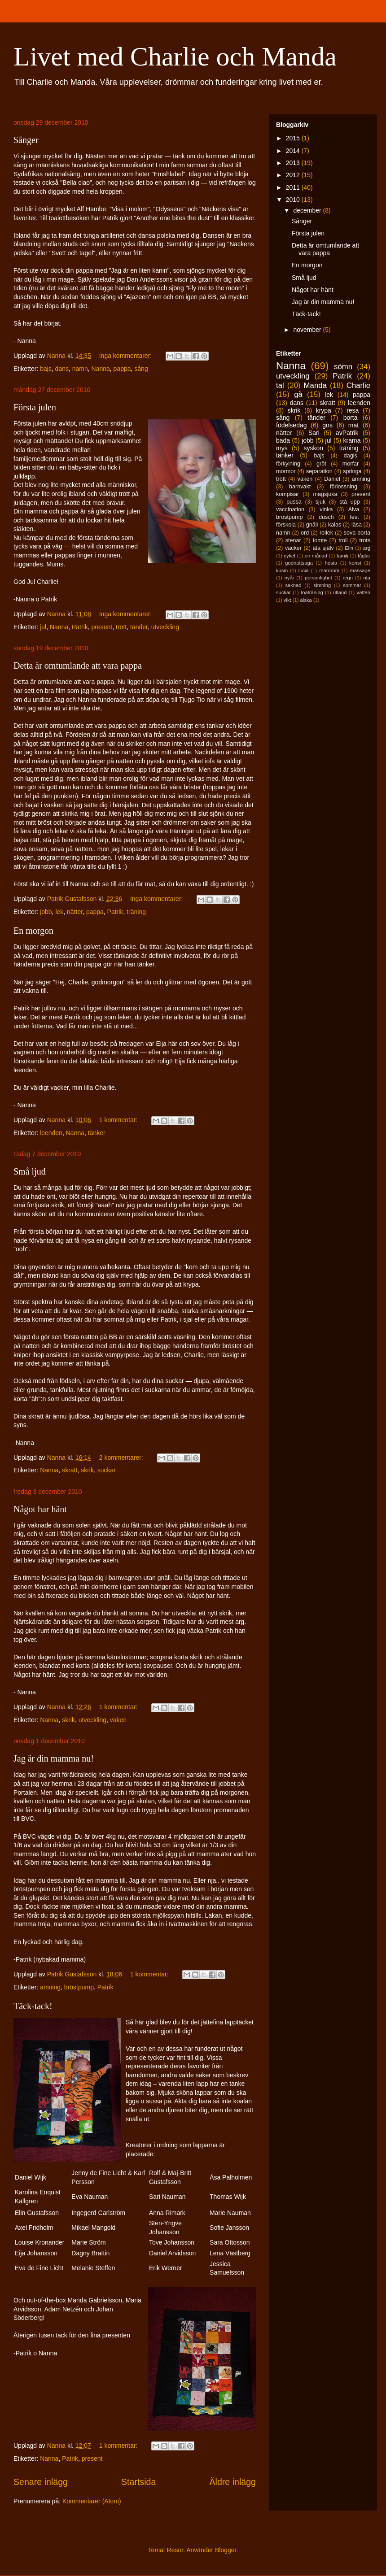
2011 (294, 187)
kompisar (287, 494)
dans (62, 368)
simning (322, 585)
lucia (303, 570)
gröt (321, 464)
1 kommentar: (119, 1119)
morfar (350, 464)
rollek (326, 533)
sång (141, 368)
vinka (326, 509)
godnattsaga (299, 563)
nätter (75, 911)
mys (282, 448)
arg (366, 548)
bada (283, 440)
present (102, 627)
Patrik (80, 627)
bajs (46, 368)
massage (360, 570)
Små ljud (29, 1171)
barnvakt (300, 486)
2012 (294, 174)
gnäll (312, 525)
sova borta (357, 533)
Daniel (332, 479)
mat (353, 425)
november (308, 329)
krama (352, 440)
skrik (87, 1470)
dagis (350, 456)
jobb (46, 911)
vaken (118, 1719)
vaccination (290, 509)
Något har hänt (40, 1509)
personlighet (318, 577)
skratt (69, 1470)
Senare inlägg (40, 2482)
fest (354, 517)
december (308, 210)
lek (59, 911)
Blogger (225, 2550)
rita (367, 577)
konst (355, 563)
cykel (289, 555)
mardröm (329, 570)
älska (305, 600)
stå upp (349, 502)
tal (280, 385)
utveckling (165, 627)
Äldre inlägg (233, 2482)
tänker (96, 1132)
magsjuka (325, 494)
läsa (356, 525)
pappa (122, 368)
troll (342, 540)
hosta (331, 563)
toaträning (312, 592)
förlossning (343, 486)
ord (305, 533)
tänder (139, 627)
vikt (287, 600)
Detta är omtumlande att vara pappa (77, 665)
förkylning (288, 464)
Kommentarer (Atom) (91, 2501)
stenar (293, 540)
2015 (294, 138)
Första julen (34, 407)
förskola (286, 525)
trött (121, 627)
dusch (326, 517)
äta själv (323, 548)
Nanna (101, 368)
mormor (285, 471)
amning (50, 1987)
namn (80, 368)
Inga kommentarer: (126, 355)
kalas (334, 525)
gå (298, 394)
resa (353, 410)
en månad (316, 555)
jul (43, 627)
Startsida (138, 2482)
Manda (315, 385)
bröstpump (79, 1987)
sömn (343, 366)
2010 (294, 199)
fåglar (364, 555)
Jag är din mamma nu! (53, 1758)
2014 (294, 150)
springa (352, 471)
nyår (289, 577)
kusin (282, 570)
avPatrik (347, 432)
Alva (354, 509)
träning (136, 911)
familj (342, 555)
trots (365, 540)
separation (319, 471)
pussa (294, 502)
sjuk (320, 502)
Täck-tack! (33, 2006)
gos (327, 425)
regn (348, 577)
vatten (363, 592)
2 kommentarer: (122, 1457)
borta (350, 417)
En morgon (33, 931)
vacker (293, 548)
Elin (349, 548)
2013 (294, 162)
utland (340, 592)
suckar (106, 1470)
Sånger (26, 140)
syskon (313, 448)
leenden (51, 1132)
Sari (314, 432)
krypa (323, 410)
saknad (293, 585)
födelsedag (291, 425)
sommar (352, 585)
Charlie (358, 385)
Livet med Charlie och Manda (175, 56)
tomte (320, 540)
